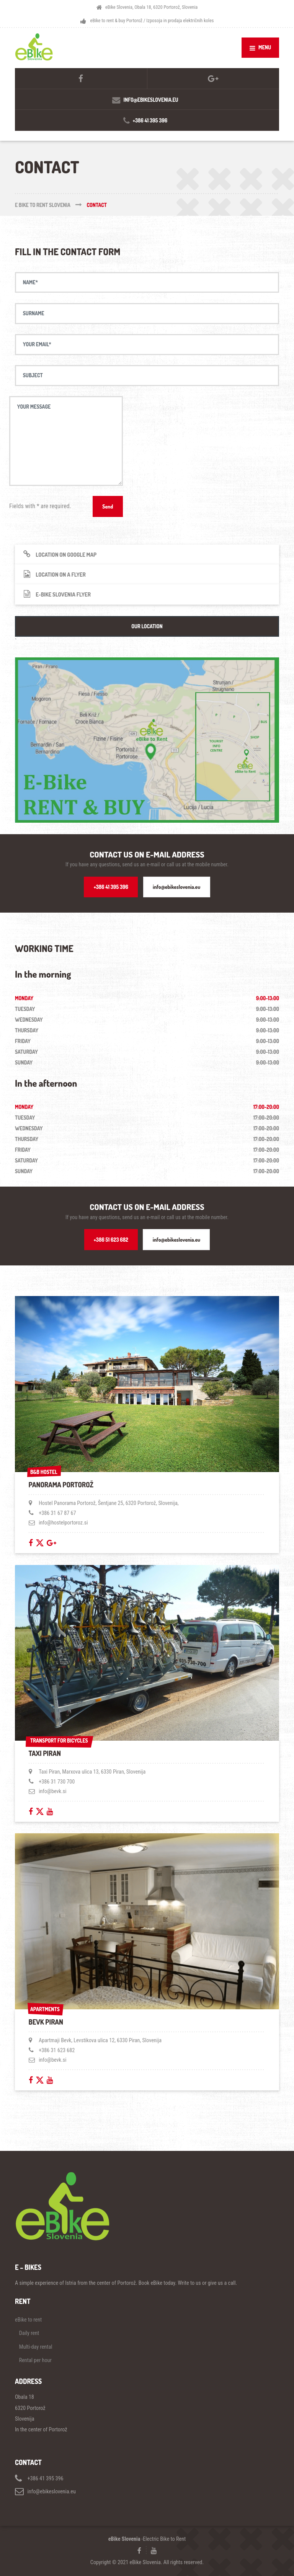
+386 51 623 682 (111, 1239)
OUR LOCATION (147, 626)
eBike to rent (28, 2320)
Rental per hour (35, 2360)
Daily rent (29, 2333)
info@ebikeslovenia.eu (176, 887)
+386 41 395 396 (111, 887)
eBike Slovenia (124, 2539)
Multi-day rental (35, 2347)
